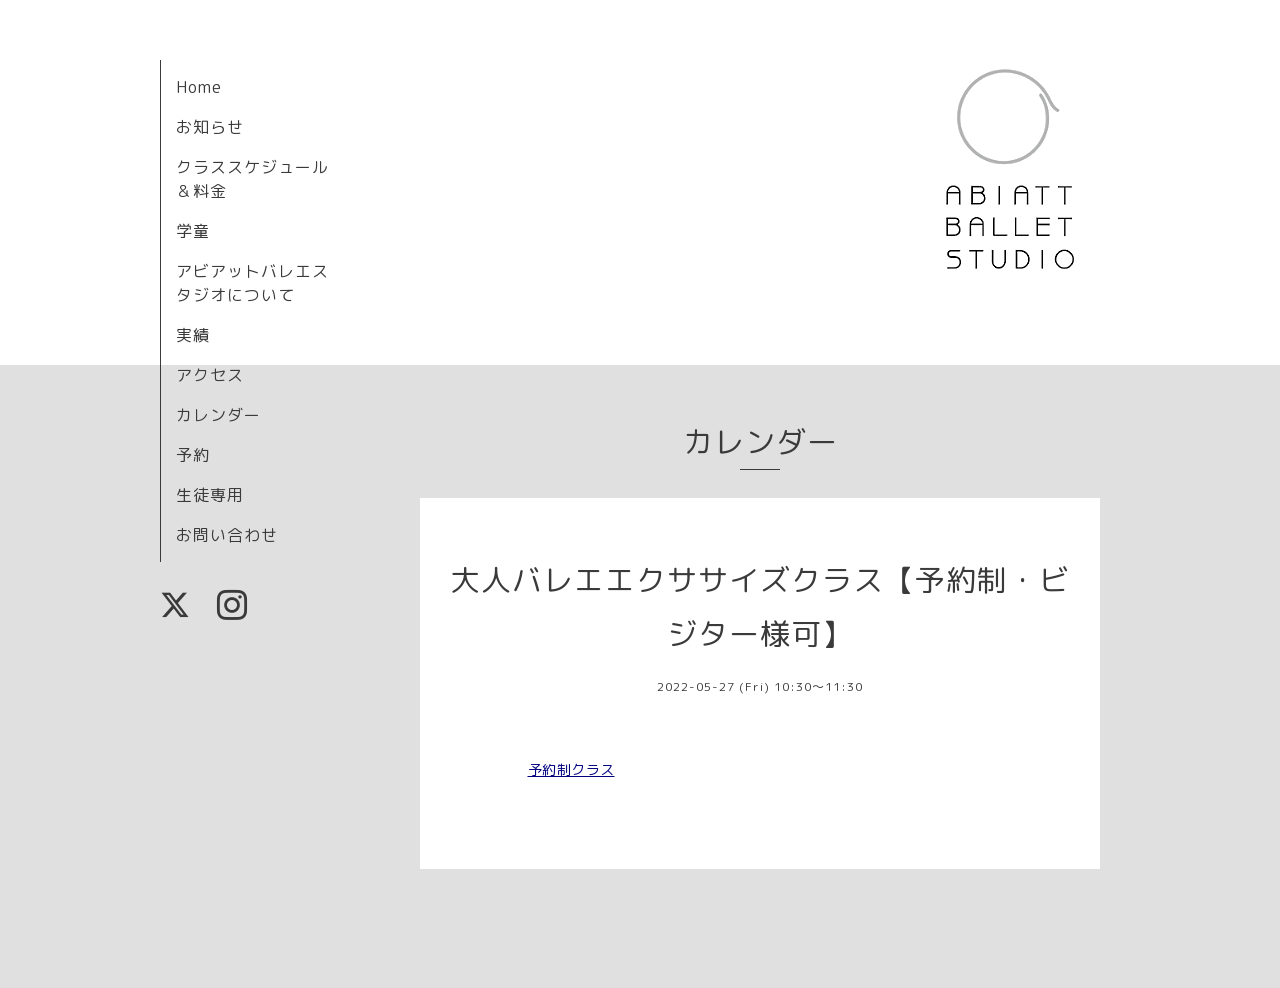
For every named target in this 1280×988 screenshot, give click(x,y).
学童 (193, 231)
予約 (193, 455)
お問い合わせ (227, 535)
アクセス (210, 375)
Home (199, 87)
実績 (193, 335)
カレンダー (218, 415)
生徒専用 (210, 495)
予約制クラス (571, 769)
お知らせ (210, 127)
